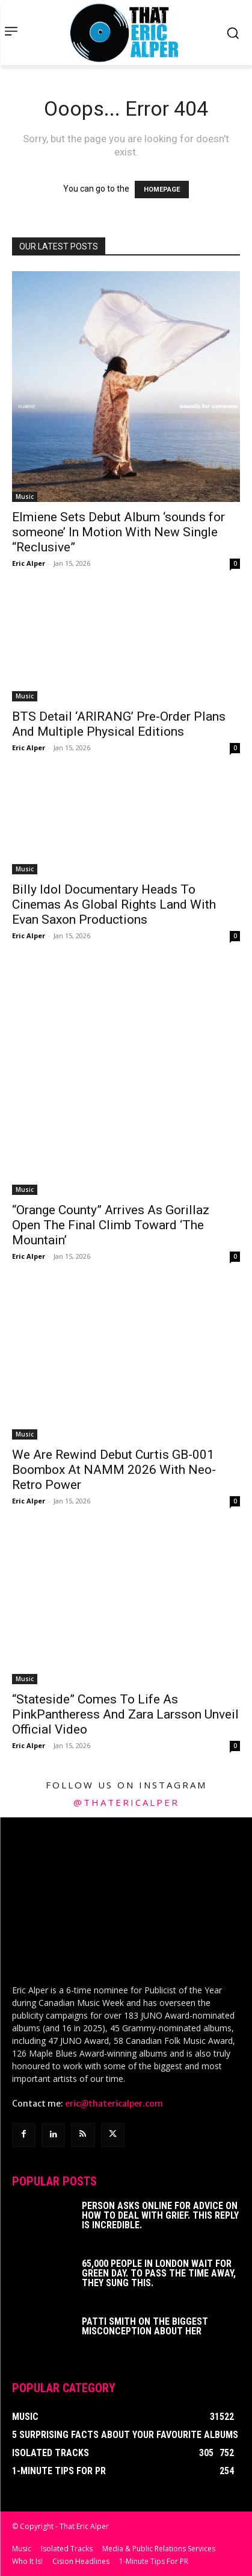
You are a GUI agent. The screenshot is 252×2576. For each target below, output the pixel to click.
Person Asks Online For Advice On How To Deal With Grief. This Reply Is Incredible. (160, 2215)
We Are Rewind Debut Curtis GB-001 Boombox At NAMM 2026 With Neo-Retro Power (114, 1469)
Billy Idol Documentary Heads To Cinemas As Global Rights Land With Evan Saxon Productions (114, 904)
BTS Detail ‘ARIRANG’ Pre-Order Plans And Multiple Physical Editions (119, 724)
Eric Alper (28, 563)
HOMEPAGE (162, 189)
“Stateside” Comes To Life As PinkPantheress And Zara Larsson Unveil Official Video (125, 1714)
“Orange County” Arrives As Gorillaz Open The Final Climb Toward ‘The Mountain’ (110, 1225)
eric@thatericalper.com (114, 2103)
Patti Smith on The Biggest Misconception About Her (145, 2326)
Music (25, 496)
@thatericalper (126, 1802)
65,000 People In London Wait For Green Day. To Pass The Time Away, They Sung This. (159, 2273)
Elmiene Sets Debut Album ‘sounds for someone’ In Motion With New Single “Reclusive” (118, 532)
